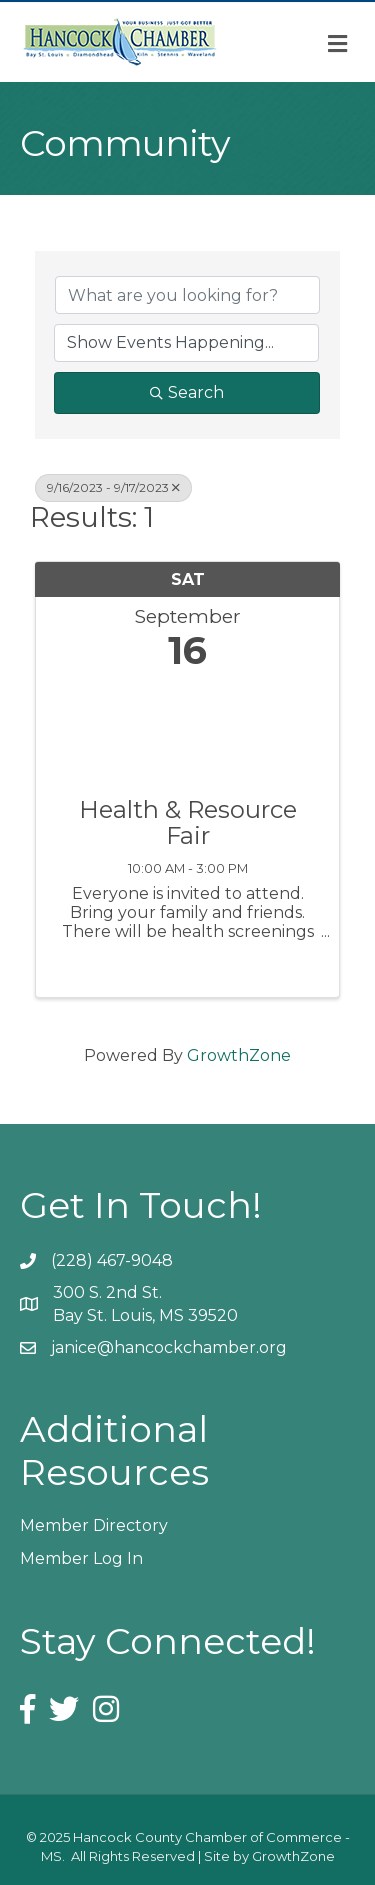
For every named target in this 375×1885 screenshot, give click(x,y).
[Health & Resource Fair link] (187, 729)
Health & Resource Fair (188, 823)
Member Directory (94, 1525)
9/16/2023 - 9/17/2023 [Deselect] (113, 487)
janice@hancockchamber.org (169, 1347)
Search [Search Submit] (187, 392)
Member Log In (81, 1558)
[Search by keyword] (187, 295)
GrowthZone (239, 1055)
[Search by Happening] (186, 343)
